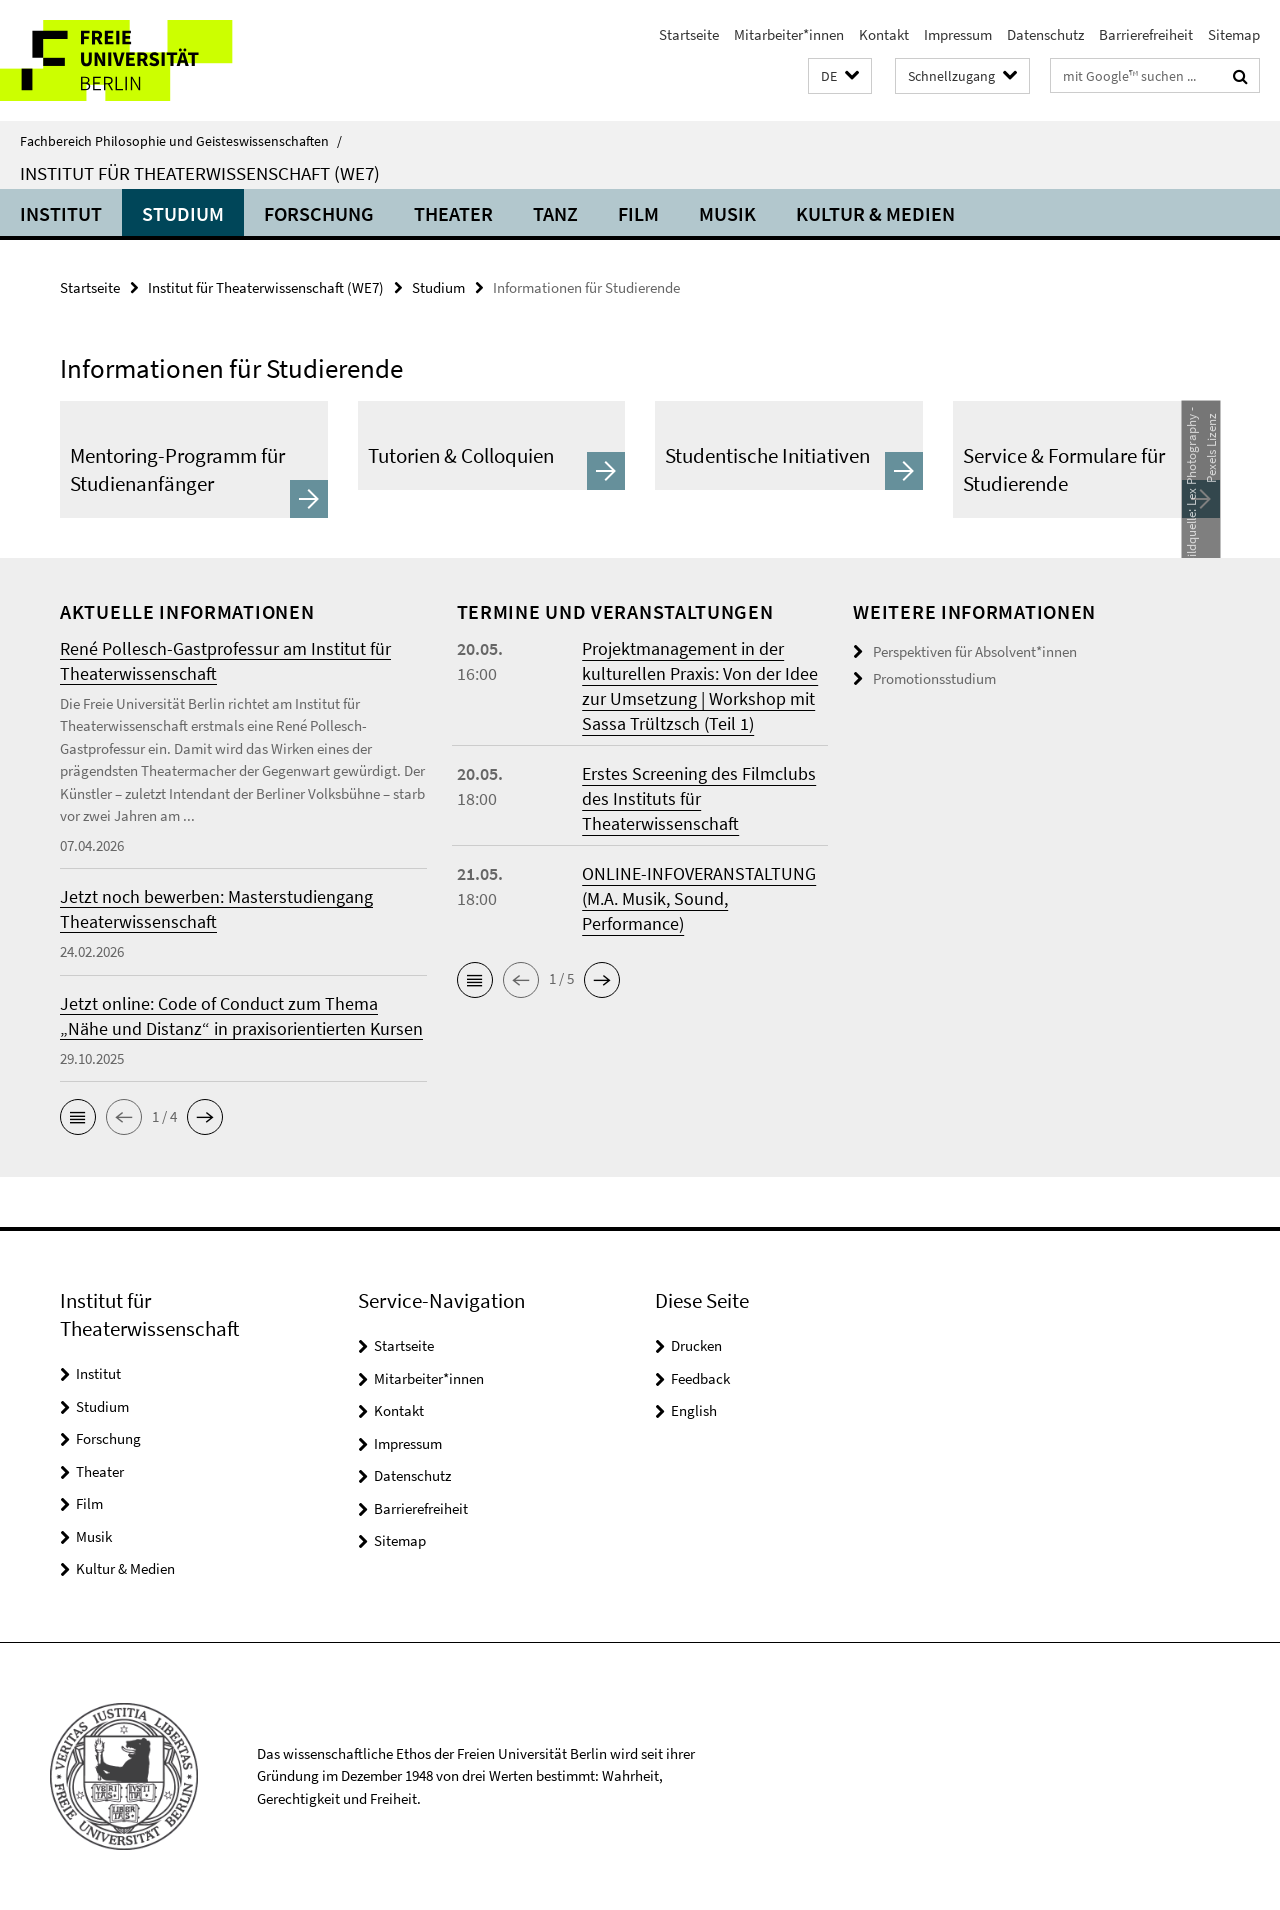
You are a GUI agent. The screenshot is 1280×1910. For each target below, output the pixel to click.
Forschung (319, 213)
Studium (183, 213)
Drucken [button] (696, 1345)
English (694, 1410)
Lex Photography (1190, 460)
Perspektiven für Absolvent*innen (975, 651)
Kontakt (884, 34)
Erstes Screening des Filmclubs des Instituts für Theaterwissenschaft (699, 798)
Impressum (958, 34)
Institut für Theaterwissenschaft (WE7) (200, 173)
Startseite (689, 34)
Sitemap (1234, 34)
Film (638, 213)
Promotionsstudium (934, 678)
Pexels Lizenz (1210, 446)
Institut (61, 213)
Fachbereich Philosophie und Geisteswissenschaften (181, 141)
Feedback (700, 1378)
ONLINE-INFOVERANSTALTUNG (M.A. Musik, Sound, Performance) (699, 898)
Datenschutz (1045, 34)
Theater (453, 213)
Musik (727, 213)
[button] (840, 76)
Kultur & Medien (875, 213)
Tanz (555, 213)
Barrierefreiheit (1146, 34)
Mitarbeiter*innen (789, 34)
